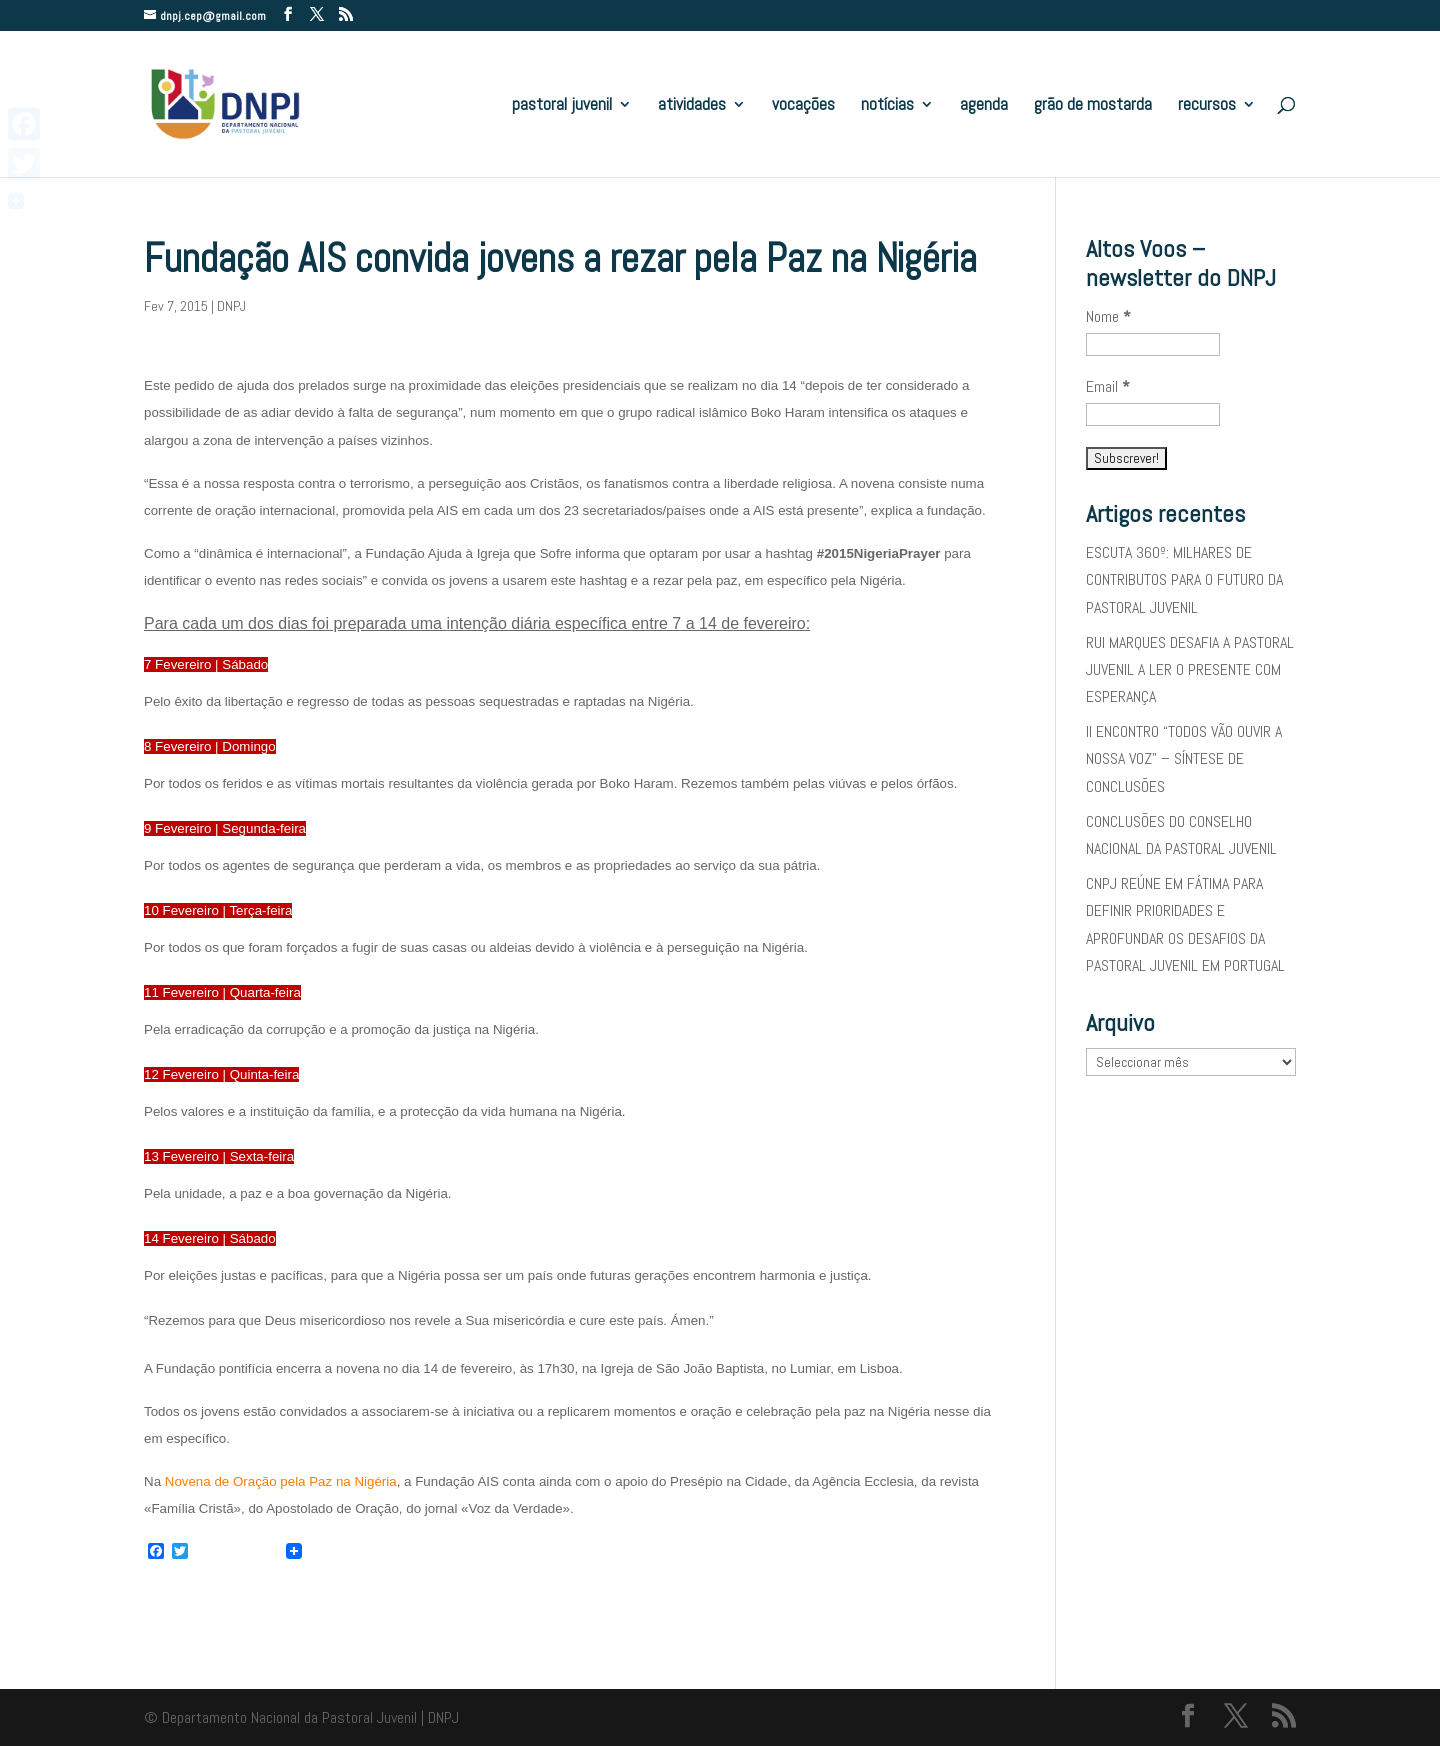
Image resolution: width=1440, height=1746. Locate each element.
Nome (1108, 316)
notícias (887, 106)
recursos (1207, 106)
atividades (692, 106)
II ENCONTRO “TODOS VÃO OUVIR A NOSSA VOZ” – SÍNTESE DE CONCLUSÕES (1184, 758)
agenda (984, 106)
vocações (803, 106)
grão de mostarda (1093, 106)
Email (1108, 386)
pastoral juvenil (562, 106)
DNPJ (231, 306)
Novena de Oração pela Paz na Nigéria (281, 1481)
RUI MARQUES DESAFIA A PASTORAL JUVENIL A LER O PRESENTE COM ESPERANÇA (1190, 669)
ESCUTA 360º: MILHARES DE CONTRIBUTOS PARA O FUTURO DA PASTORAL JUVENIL (1184, 579)
